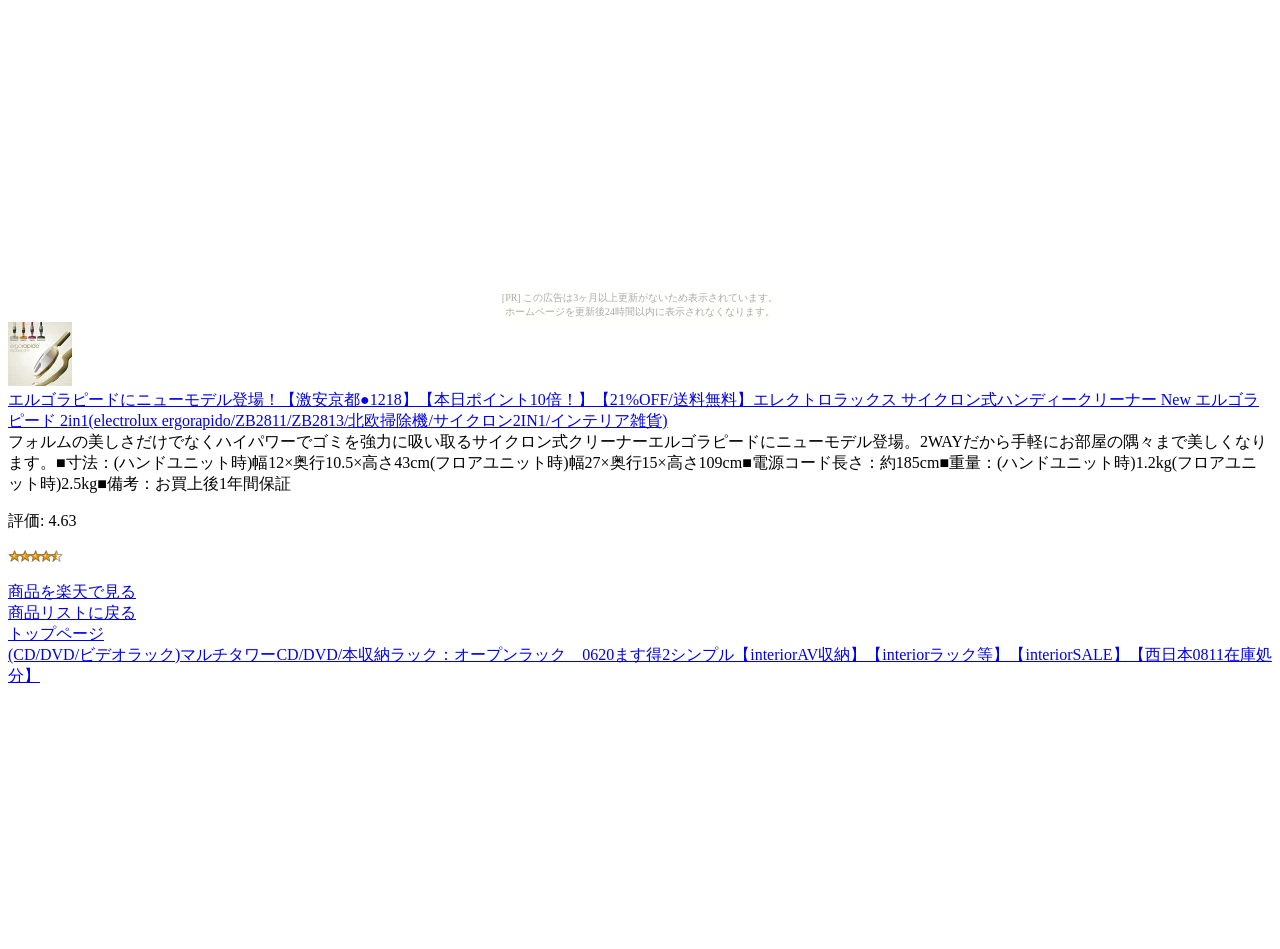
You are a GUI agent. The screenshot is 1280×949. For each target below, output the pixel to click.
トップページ (56, 633)
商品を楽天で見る (72, 591)
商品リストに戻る (72, 612)
